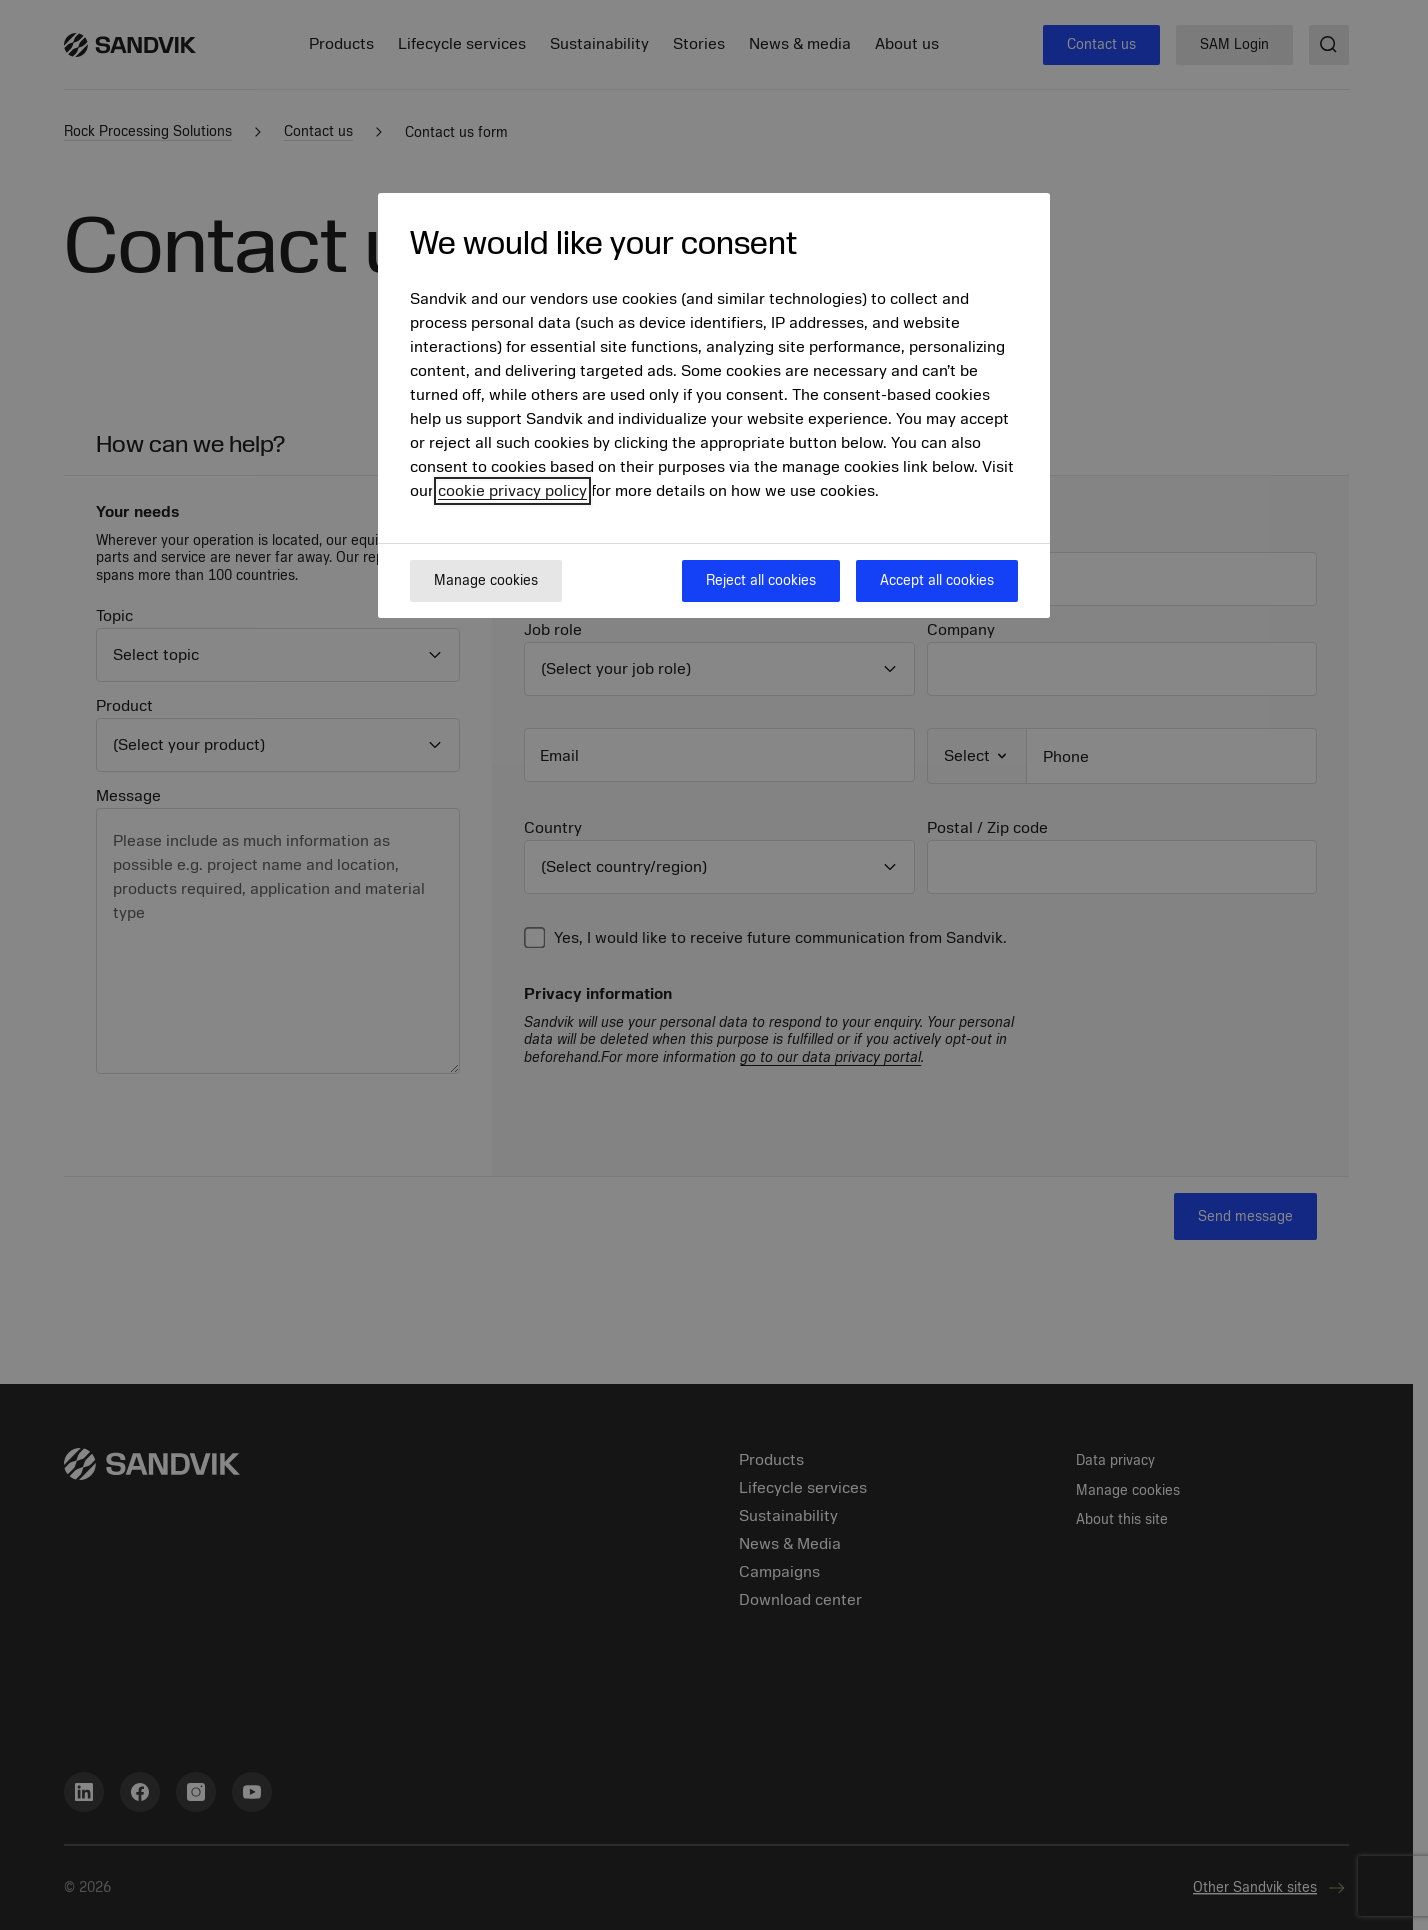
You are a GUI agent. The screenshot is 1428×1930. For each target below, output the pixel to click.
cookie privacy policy (512, 491)
